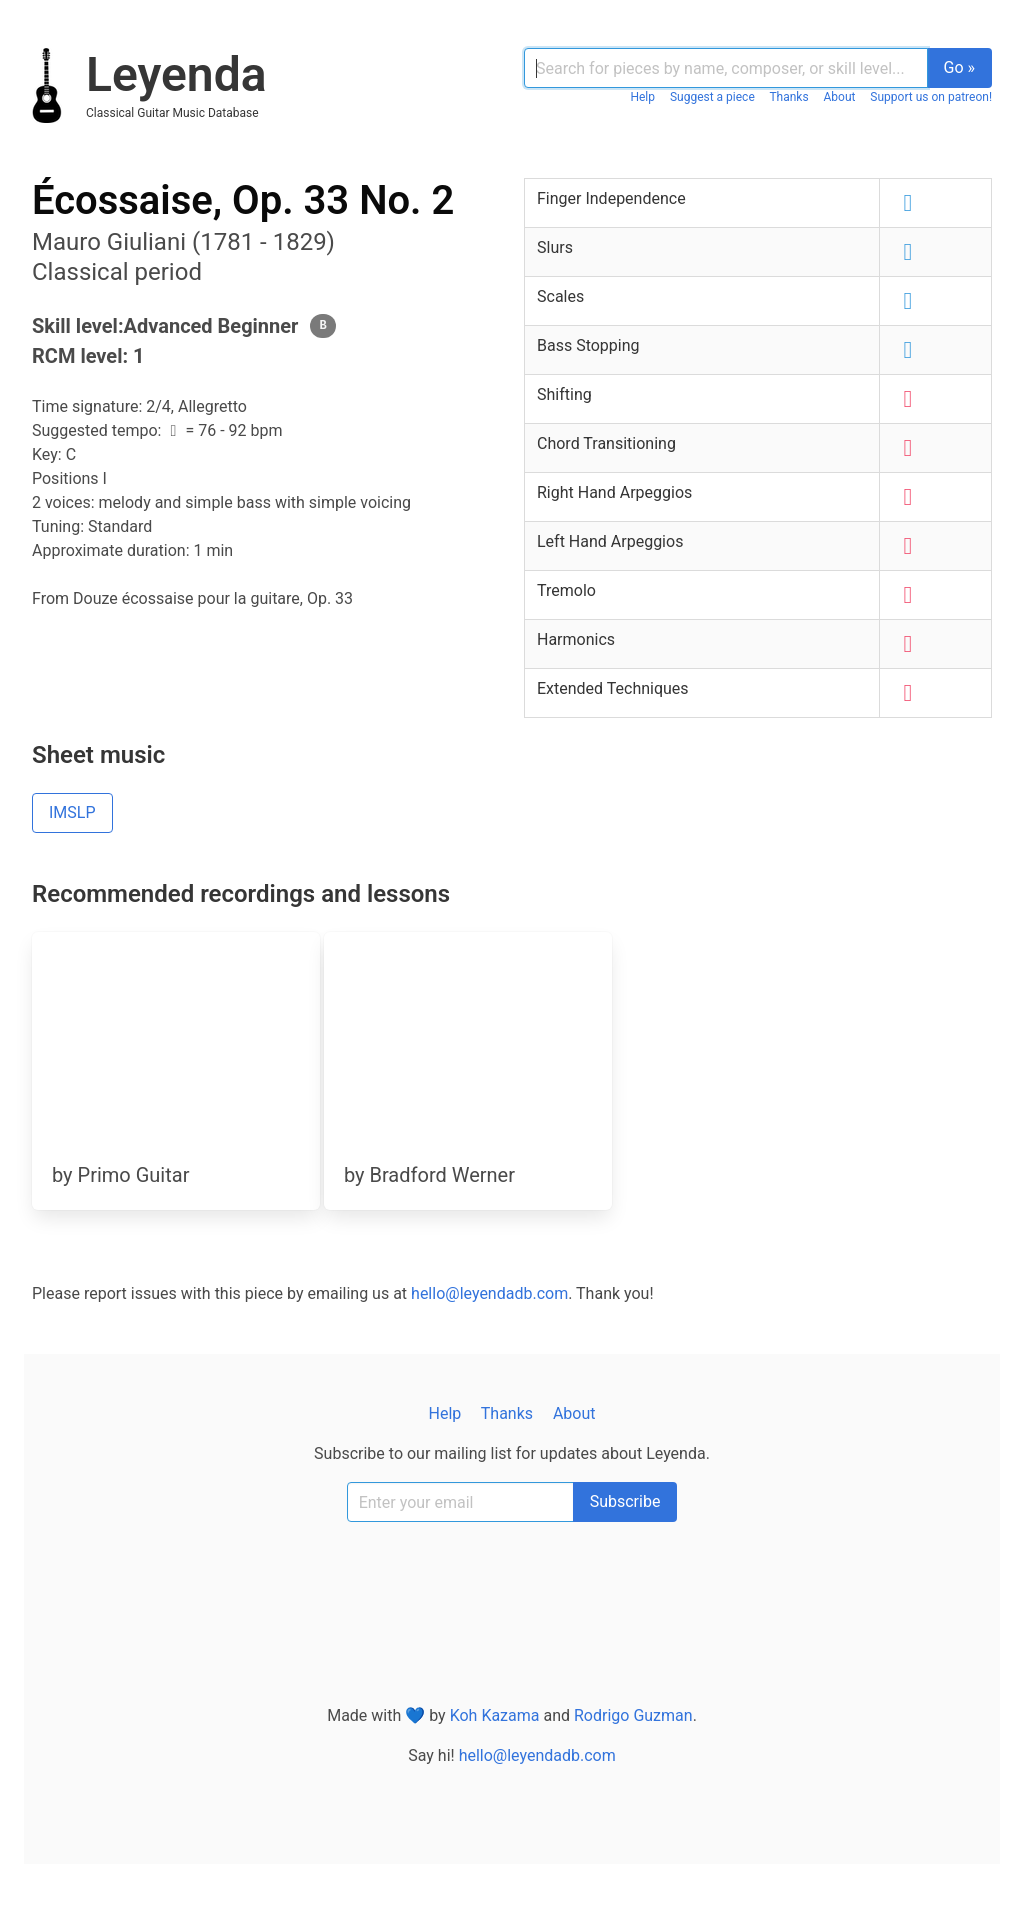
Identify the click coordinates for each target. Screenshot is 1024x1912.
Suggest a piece (712, 97)
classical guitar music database (172, 113)
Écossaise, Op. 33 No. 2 (243, 200)
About (840, 97)
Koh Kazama (495, 1715)
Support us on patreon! (931, 97)
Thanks (788, 97)
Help (642, 97)
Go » (960, 67)
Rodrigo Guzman (633, 1715)
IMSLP (72, 812)
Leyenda (176, 74)
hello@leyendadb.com (489, 1293)
